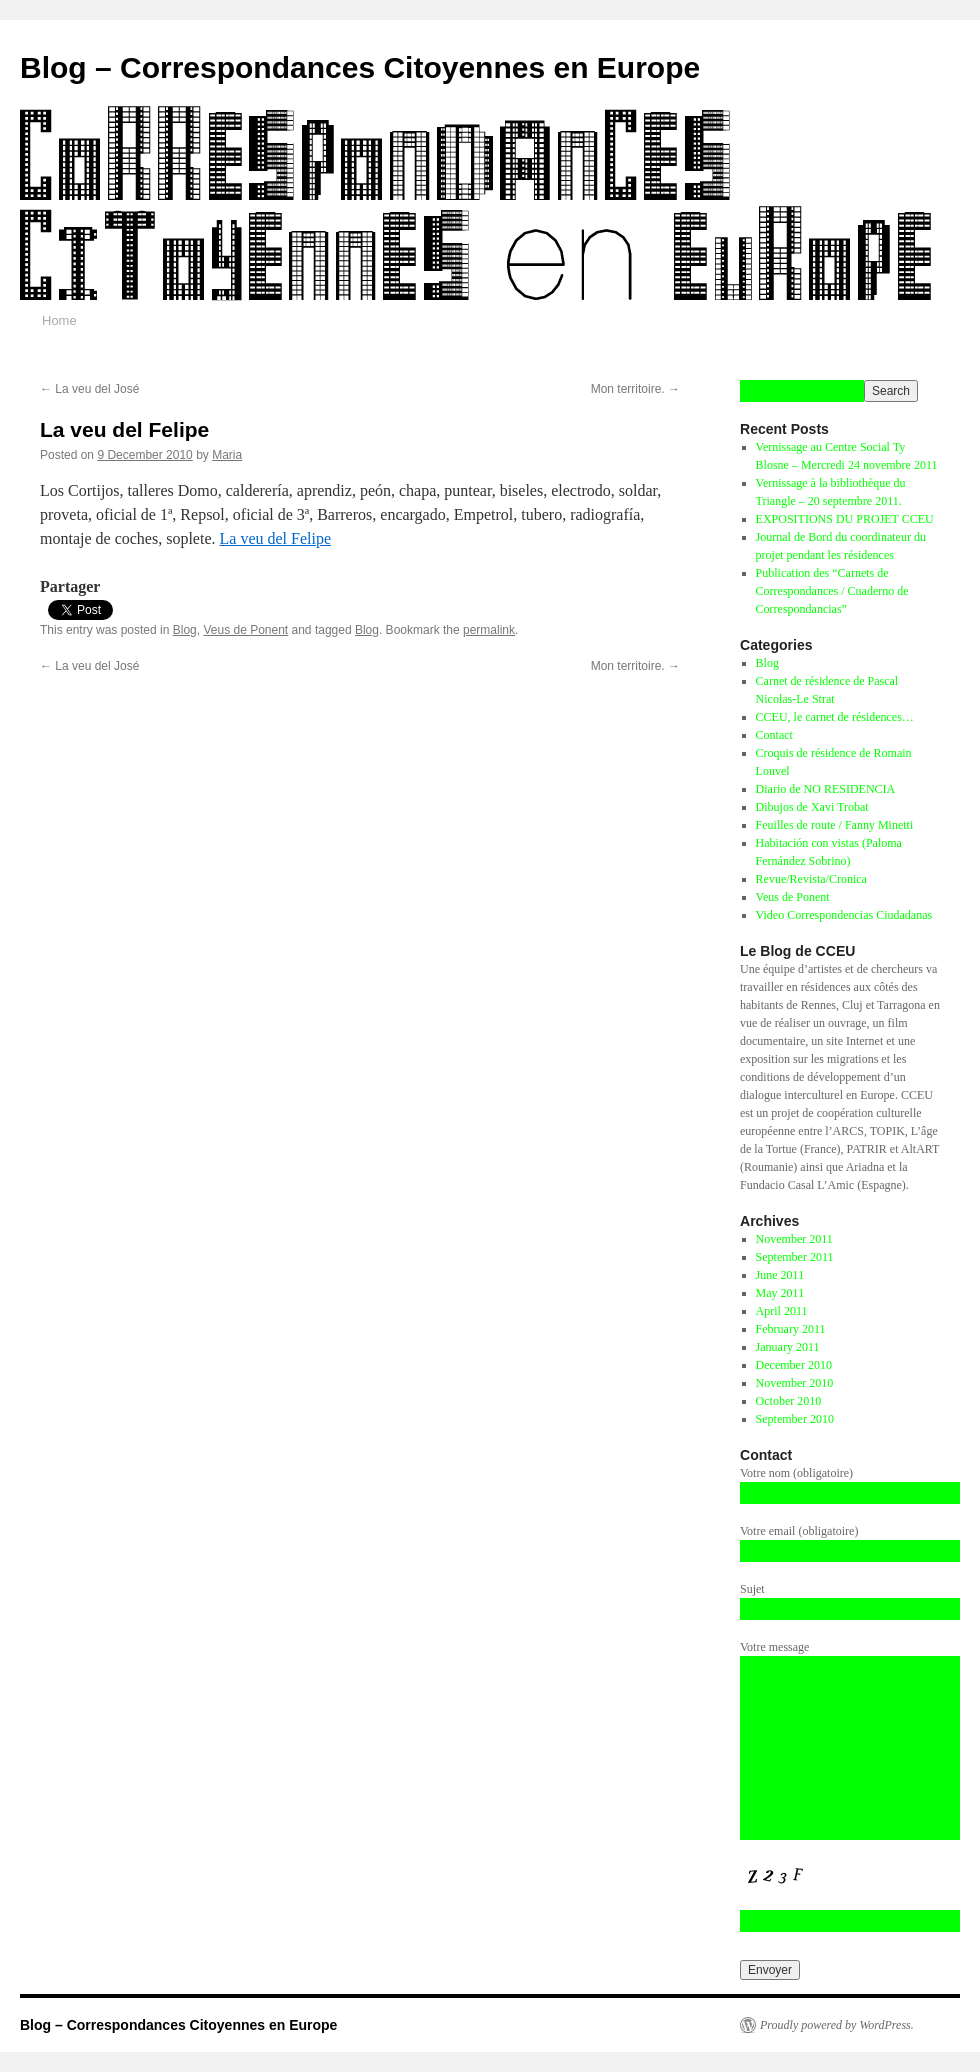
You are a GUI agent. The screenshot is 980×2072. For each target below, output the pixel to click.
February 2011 (791, 1329)
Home (59, 320)
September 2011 (795, 1257)
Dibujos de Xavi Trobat (812, 807)
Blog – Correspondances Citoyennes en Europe (360, 67)
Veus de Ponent (245, 630)
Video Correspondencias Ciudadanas (844, 915)
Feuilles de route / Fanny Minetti (835, 825)
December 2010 (794, 1365)
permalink (489, 630)
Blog (185, 630)
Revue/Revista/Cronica (811, 879)
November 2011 (794, 1239)
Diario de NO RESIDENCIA (826, 789)
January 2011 (788, 1347)
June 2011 (780, 1275)
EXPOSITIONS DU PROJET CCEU (845, 519)
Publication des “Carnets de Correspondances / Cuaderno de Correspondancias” (832, 591)
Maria (227, 455)
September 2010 (795, 1419)
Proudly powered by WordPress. (837, 2025)
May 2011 (780, 1293)
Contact (774, 735)
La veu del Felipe (276, 538)
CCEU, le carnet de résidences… (835, 717)
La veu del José (89, 389)
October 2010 (789, 1401)
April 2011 (782, 1311)
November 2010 (795, 1383)
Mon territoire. (635, 389)
